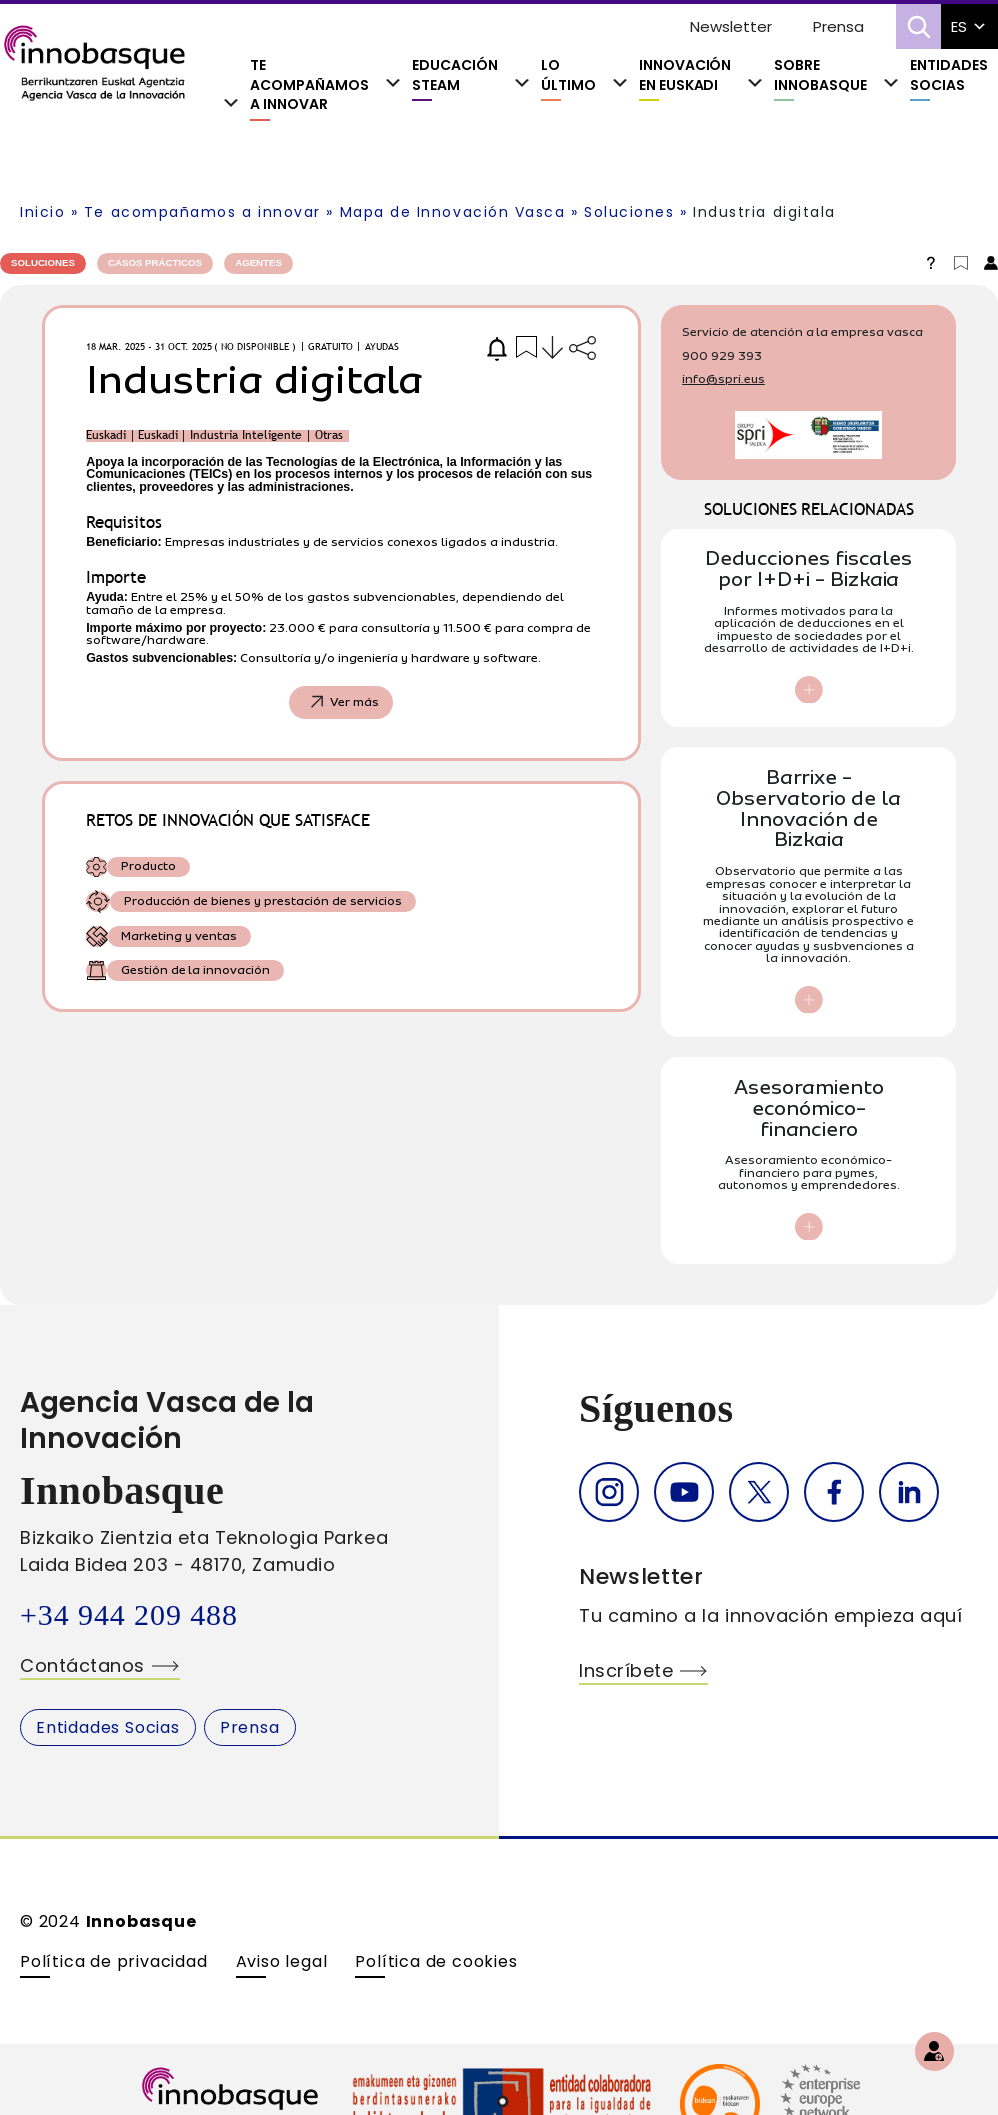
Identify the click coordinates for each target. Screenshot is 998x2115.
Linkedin (909, 1492)
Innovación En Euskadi (685, 75)
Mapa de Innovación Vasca (453, 212)
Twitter (759, 1492)
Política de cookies (436, 1961)
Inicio (42, 212)
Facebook (834, 1492)
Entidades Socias (949, 75)
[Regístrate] (934, 2051)
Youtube (684, 1492)
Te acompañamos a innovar (309, 85)
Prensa (838, 26)
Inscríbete (626, 1670)
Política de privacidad (114, 1961)
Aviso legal (282, 1961)
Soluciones (629, 212)
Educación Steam (455, 75)
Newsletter (731, 26)
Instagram (609, 1492)
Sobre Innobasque (820, 75)
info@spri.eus (723, 379)
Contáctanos (82, 1665)
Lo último (568, 75)
